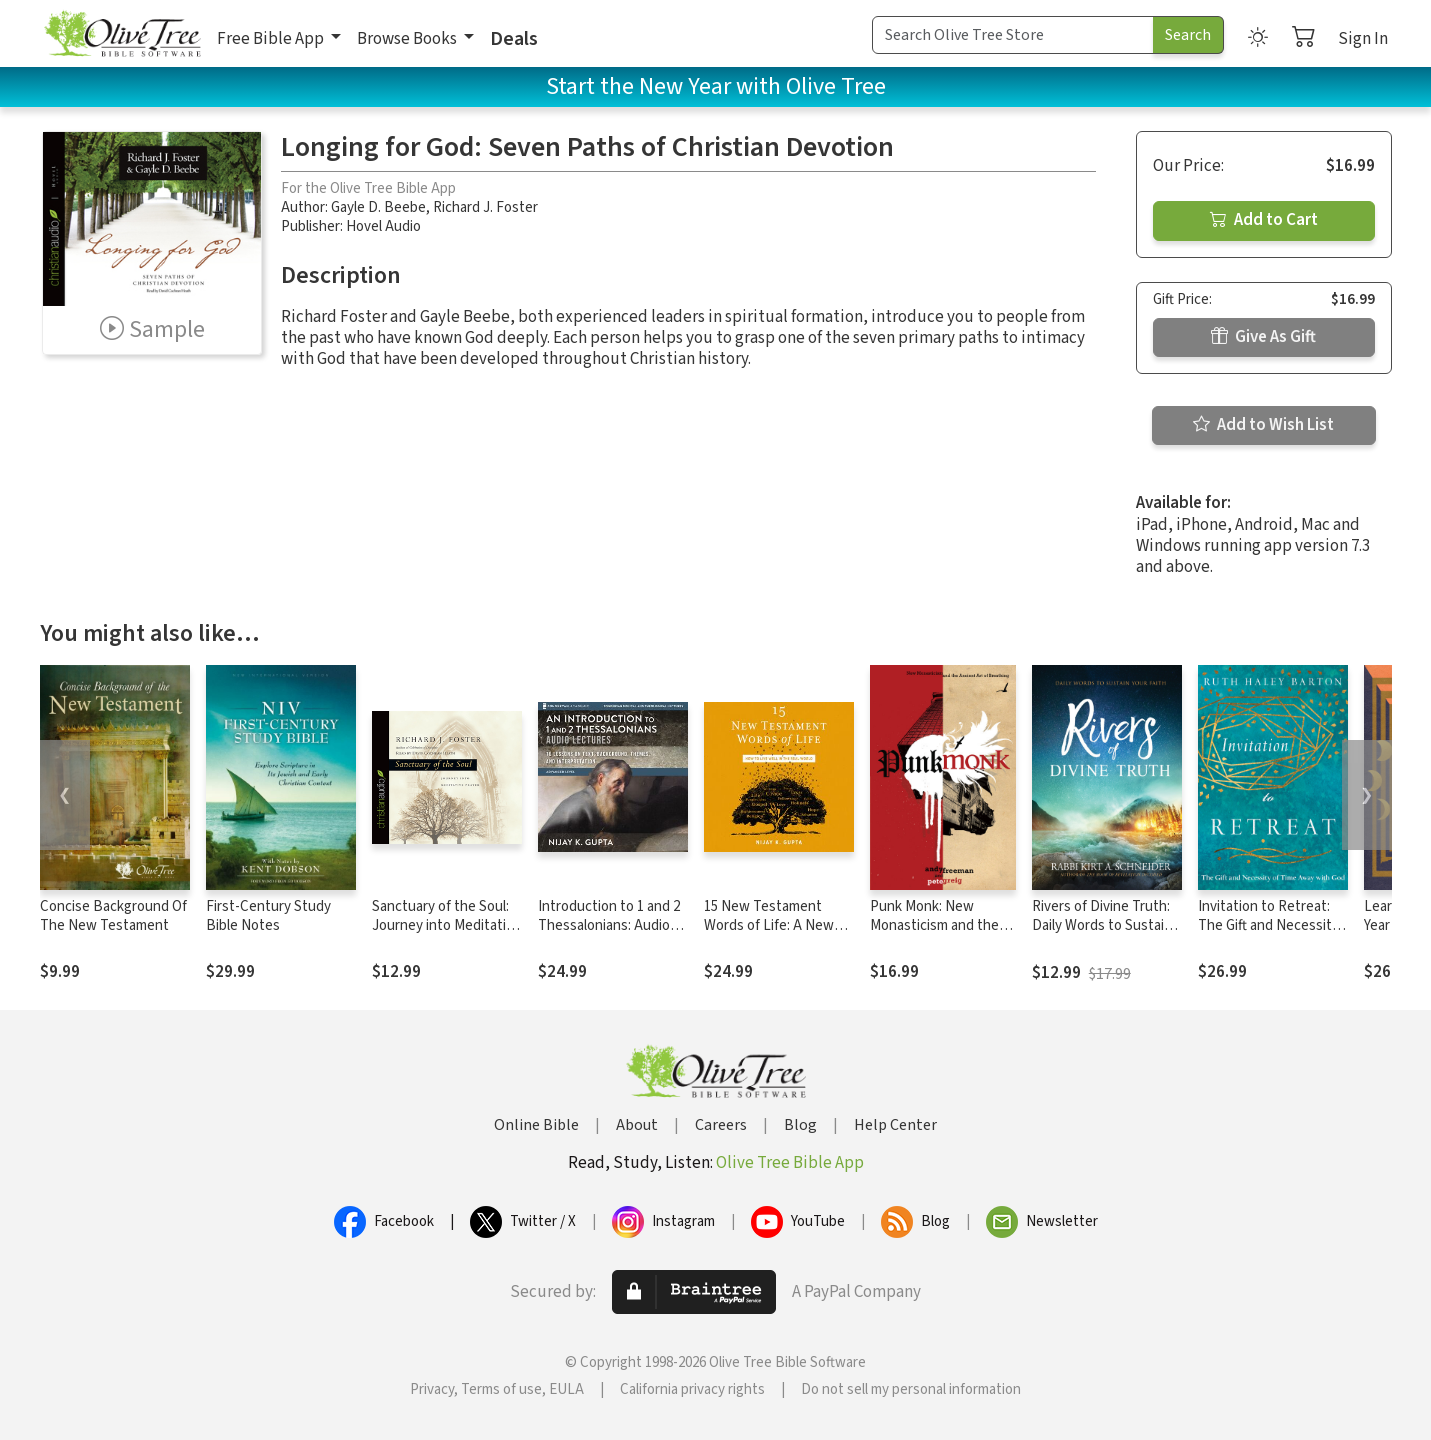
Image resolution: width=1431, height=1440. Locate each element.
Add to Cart (1264, 220)
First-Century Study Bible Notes (268, 916)
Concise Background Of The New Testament (113, 916)
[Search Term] (1013, 35)
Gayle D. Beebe (378, 207)
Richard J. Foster (485, 207)
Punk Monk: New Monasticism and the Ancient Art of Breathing (934, 935)
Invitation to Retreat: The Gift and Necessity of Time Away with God (1269, 925)
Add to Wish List (1263, 425)
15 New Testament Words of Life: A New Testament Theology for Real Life (769, 935)
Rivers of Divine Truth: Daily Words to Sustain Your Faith (1102, 925)
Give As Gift (1263, 337)
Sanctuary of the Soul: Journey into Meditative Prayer (446, 925)
